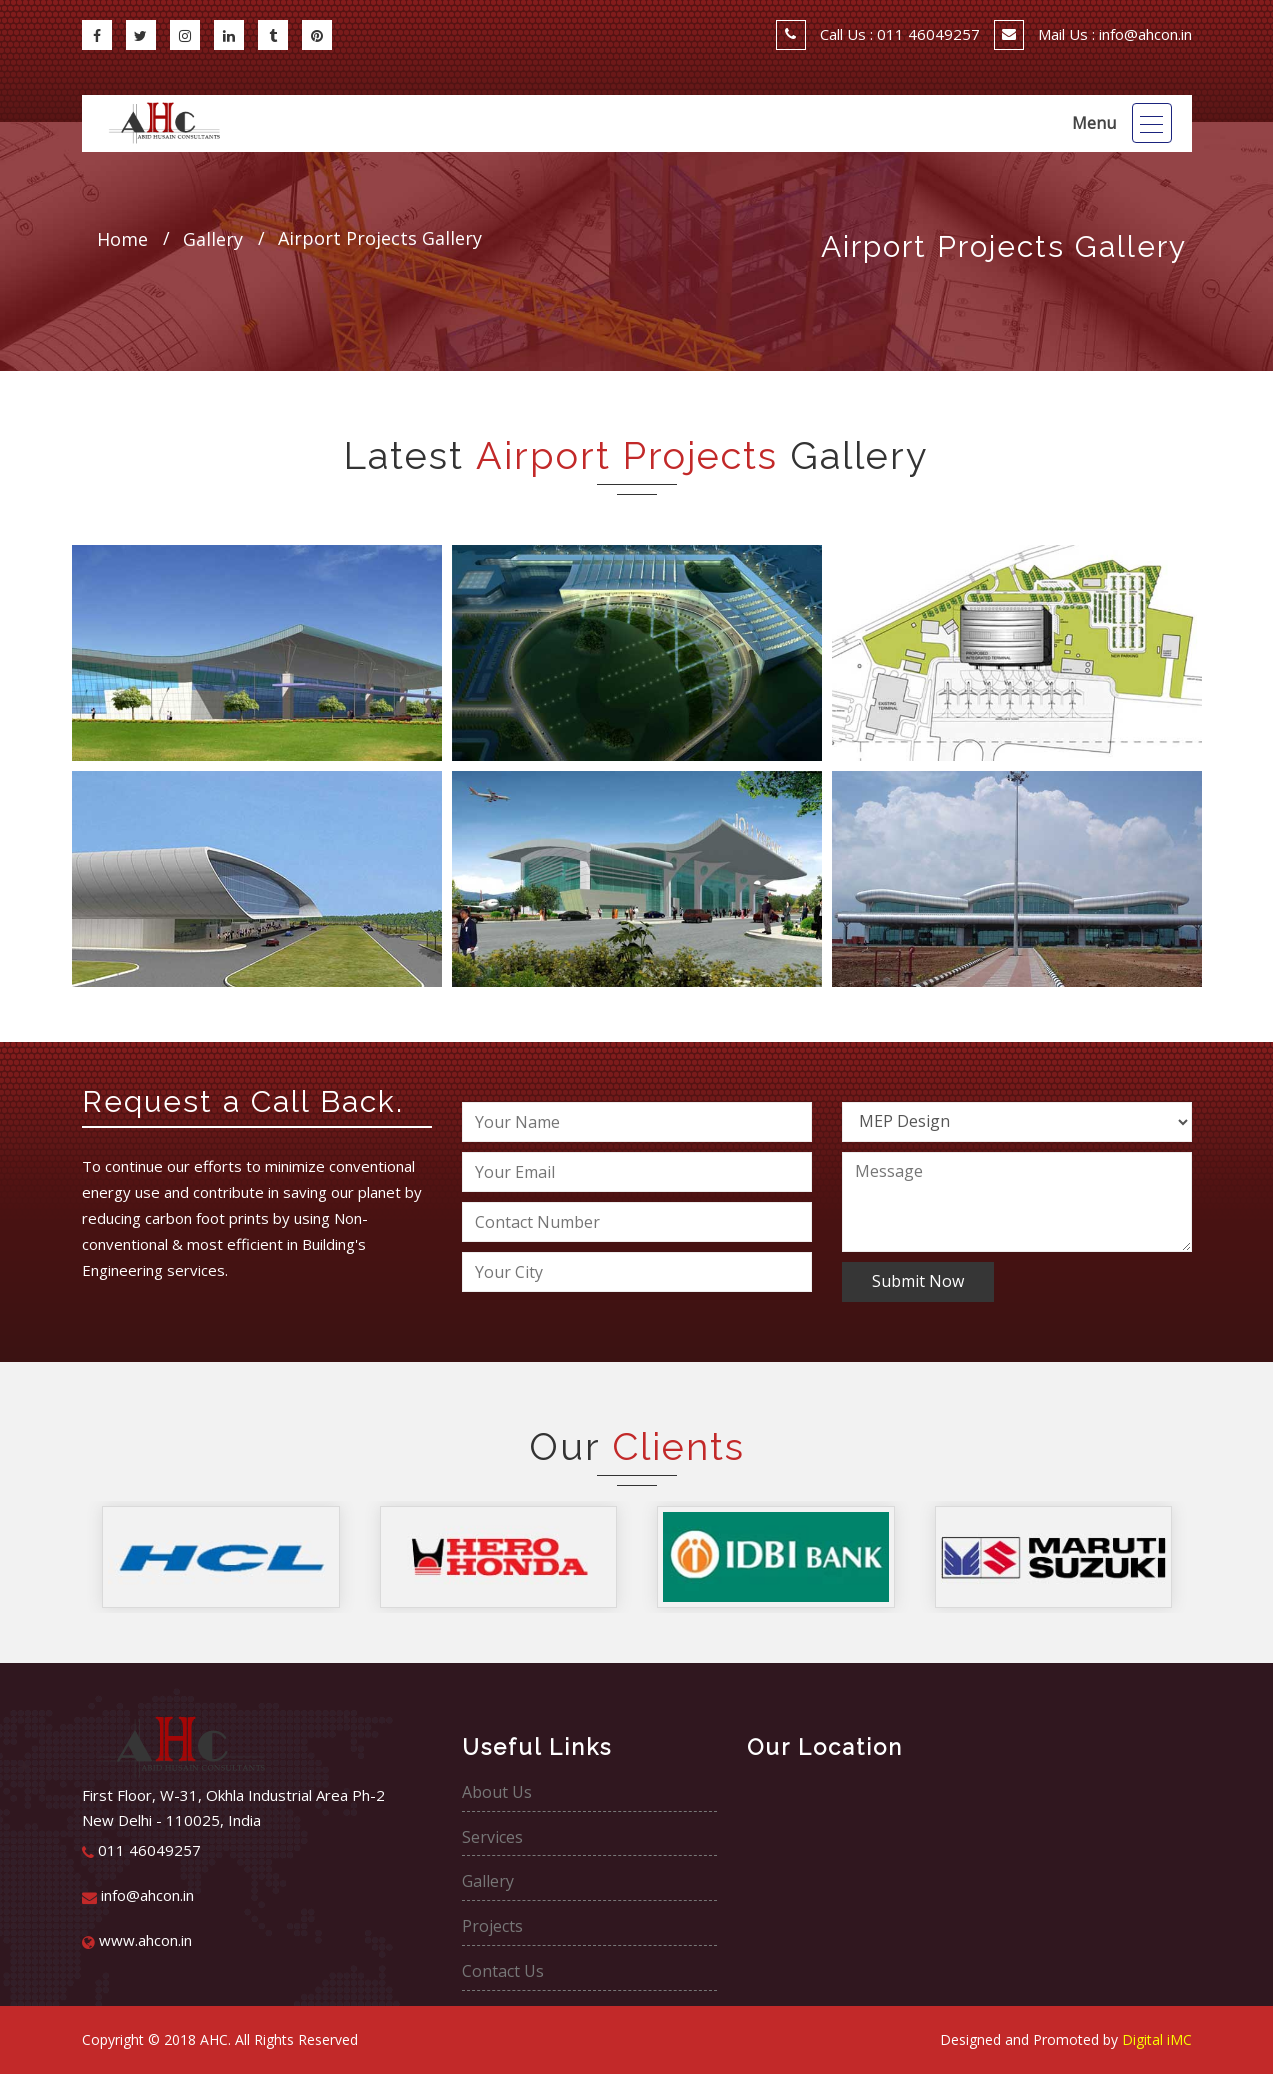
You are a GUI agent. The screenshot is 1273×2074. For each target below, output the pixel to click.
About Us (497, 1792)
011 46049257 (141, 1850)
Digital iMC (1157, 2039)
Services (492, 1837)
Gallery (488, 1881)
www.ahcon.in (137, 1940)
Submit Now (918, 1281)
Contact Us (503, 1971)
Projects (492, 1926)
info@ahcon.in (138, 1895)
